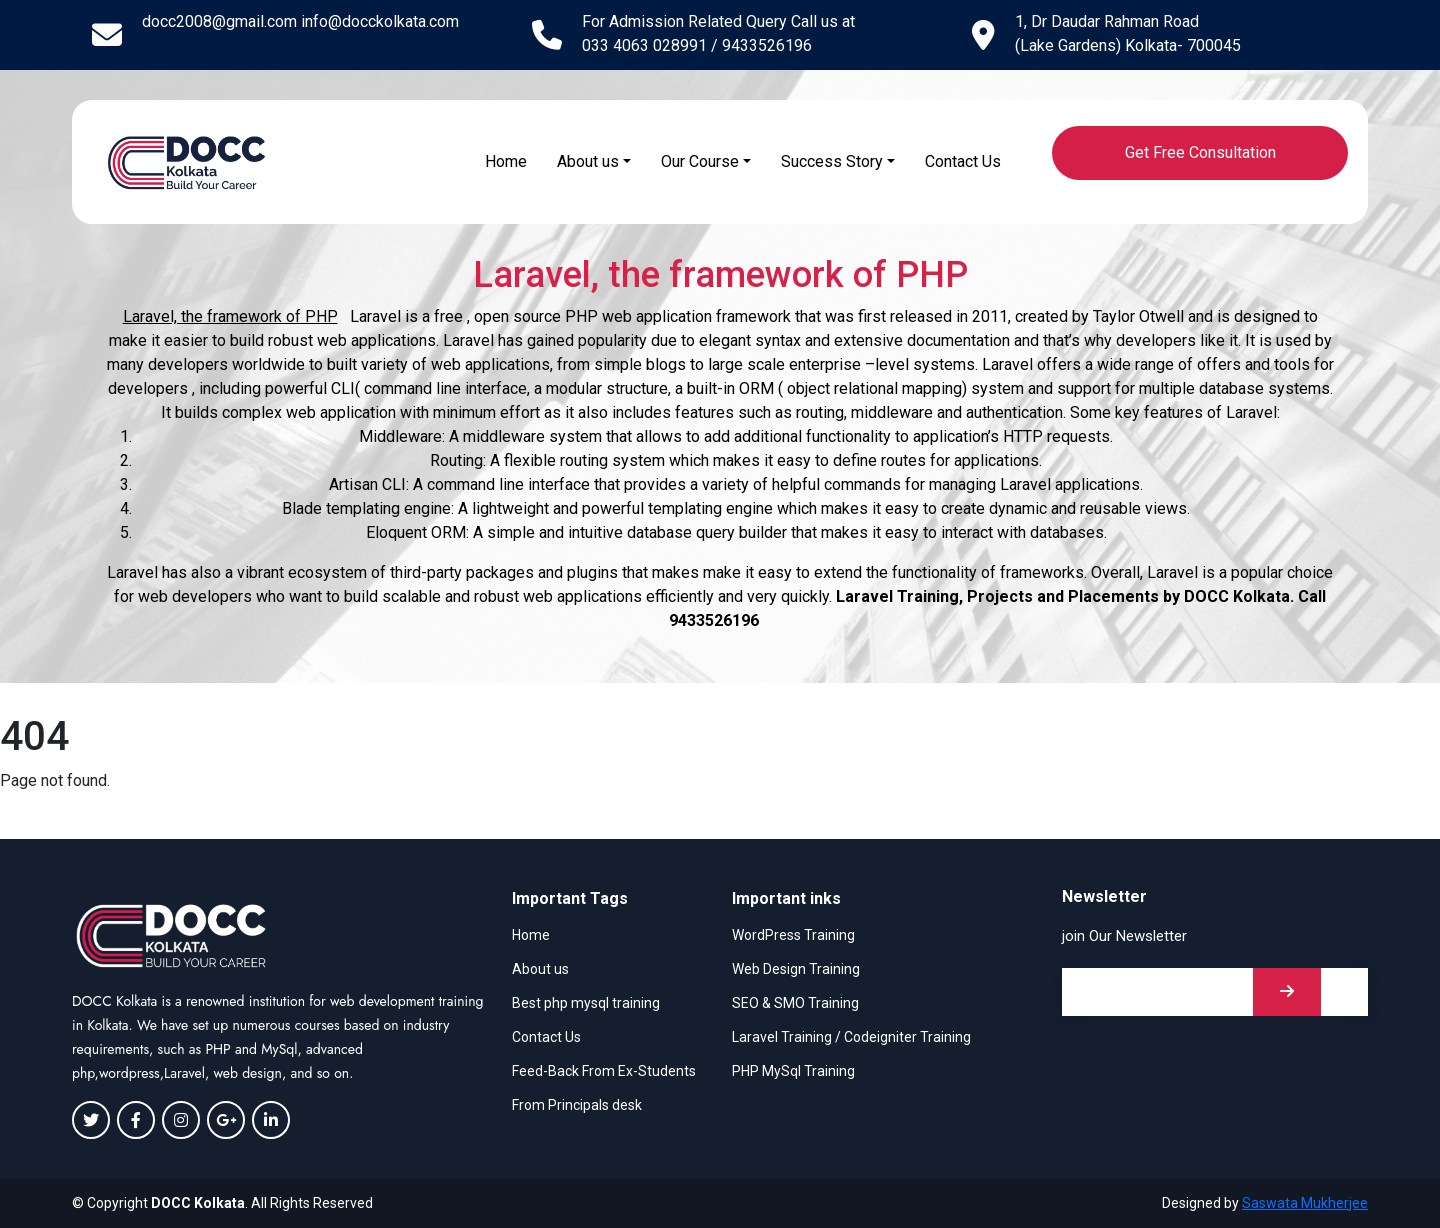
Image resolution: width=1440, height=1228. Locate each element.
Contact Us (963, 161)
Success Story (832, 161)
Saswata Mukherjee (1305, 1203)
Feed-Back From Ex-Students (604, 1071)
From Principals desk (577, 1105)
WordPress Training (793, 935)
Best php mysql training (586, 1003)
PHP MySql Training (793, 1071)
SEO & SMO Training (795, 1003)
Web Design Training (796, 969)
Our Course (700, 161)
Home (506, 161)
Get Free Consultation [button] (1200, 152)
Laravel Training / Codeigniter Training (851, 1037)
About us (588, 161)
